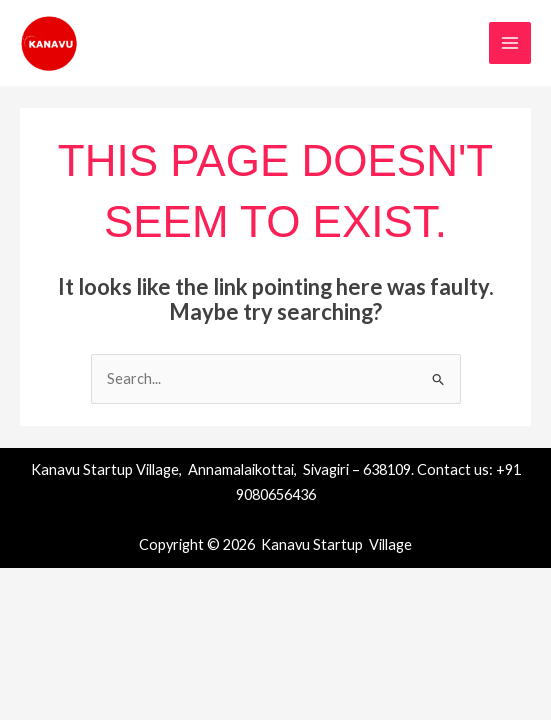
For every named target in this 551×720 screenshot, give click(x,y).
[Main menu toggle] (510, 43)
